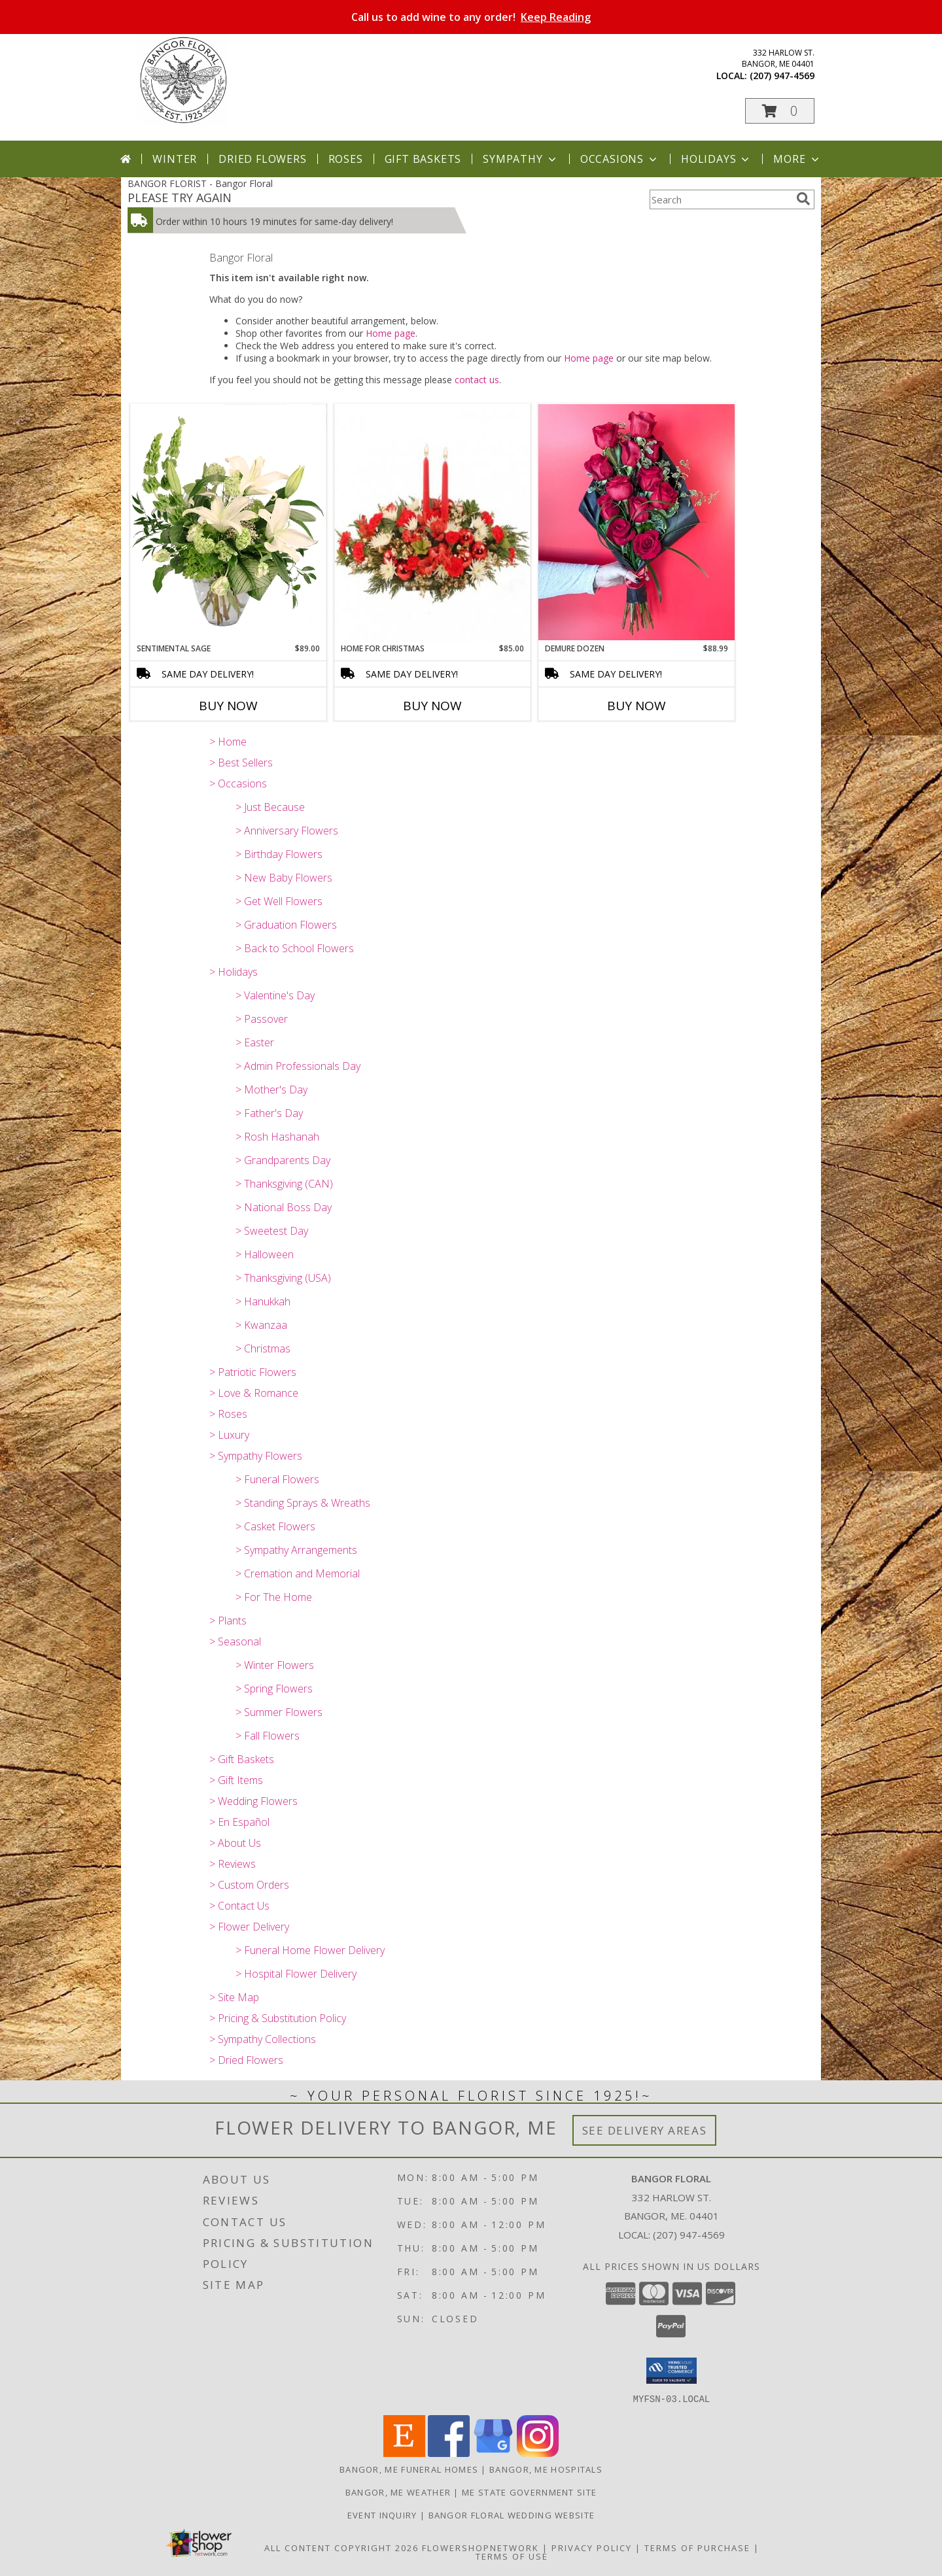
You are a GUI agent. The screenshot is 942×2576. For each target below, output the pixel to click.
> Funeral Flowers (277, 1479)
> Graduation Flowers (286, 925)
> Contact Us (239, 1905)
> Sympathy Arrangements (296, 1550)
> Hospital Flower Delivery (296, 1973)
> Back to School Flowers (295, 948)
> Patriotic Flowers (252, 1372)
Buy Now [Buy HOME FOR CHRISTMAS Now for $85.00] (432, 705)
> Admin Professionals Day (298, 1066)
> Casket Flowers (275, 1526)
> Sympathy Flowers (255, 1456)
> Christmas (263, 1348)
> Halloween (265, 1254)
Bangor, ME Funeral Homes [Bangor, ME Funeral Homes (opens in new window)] (409, 2469)
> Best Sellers (241, 762)
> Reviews (232, 1864)
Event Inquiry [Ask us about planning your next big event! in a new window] (383, 2514)
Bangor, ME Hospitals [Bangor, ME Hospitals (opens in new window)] (545, 2469)
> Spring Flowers (274, 1688)
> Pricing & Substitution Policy (277, 2018)
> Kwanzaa (261, 1325)
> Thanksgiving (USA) (283, 1278)
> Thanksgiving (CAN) (284, 1183)
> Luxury (229, 1435)
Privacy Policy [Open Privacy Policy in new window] (591, 2547)
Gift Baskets (423, 159)
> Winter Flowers (275, 1665)
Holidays (716, 159)
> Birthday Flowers (279, 854)
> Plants (228, 1620)
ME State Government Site (529, 2492)
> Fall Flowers (268, 1735)
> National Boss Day (284, 1207)
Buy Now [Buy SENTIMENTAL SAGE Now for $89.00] (228, 705)
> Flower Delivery (249, 1926)
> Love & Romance (253, 1393)
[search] (803, 199)
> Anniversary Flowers (287, 830)
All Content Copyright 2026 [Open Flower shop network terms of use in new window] (341, 2547)
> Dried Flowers (246, 2060)
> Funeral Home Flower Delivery (310, 1950)
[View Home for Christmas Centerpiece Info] (432, 523)
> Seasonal (235, 1641)
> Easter (255, 1042)
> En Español (239, 1822)
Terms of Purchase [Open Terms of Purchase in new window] (697, 2547)
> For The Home (274, 1597)
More (797, 159)
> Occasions (238, 783)
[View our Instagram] (538, 2453)
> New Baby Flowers (284, 877)
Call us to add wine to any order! (471, 17)
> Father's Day (269, 1113)
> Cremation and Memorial (298, 1573)
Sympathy (520, 159)
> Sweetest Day (272, 1231)
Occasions (619, 159)
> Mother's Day (271, 1089)
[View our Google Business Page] (493, 2453)
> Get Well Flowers (279, 901)
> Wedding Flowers (253, 1801)
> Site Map (234, 1997)
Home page (390, 333)
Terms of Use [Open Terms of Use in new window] (512, 2556)
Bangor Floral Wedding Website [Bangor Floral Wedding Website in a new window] (511, 2514)
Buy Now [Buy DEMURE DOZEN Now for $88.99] (636, 705)
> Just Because (270, 807)
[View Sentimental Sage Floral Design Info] (228, 523)
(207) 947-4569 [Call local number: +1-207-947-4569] (782, 75)
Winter (174, 159)
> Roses (228, 1414)
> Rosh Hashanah (277, 1136)
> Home (228, 741)
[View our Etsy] (404, 2453)
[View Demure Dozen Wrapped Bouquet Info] (636, 522)
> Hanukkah (263, 1301)
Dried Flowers (262, 159)
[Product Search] (720, 199)
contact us (477, 379)
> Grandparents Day (283, 1160)
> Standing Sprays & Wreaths (303, 1503)
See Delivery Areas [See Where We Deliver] (644, 2130)
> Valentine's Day (275, 995)
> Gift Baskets (241, 1759)
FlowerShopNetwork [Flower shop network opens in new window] (480, 2547)
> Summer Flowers (279, 1712)
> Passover (262, 1019)
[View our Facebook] (449, 2453)
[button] (779, 111)
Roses (345, 159)
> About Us (235, 1843)
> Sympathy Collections (262, 2039)
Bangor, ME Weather (398, 2492)
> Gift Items (236, 1780)
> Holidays (233, 972)
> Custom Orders (249, 1885)
